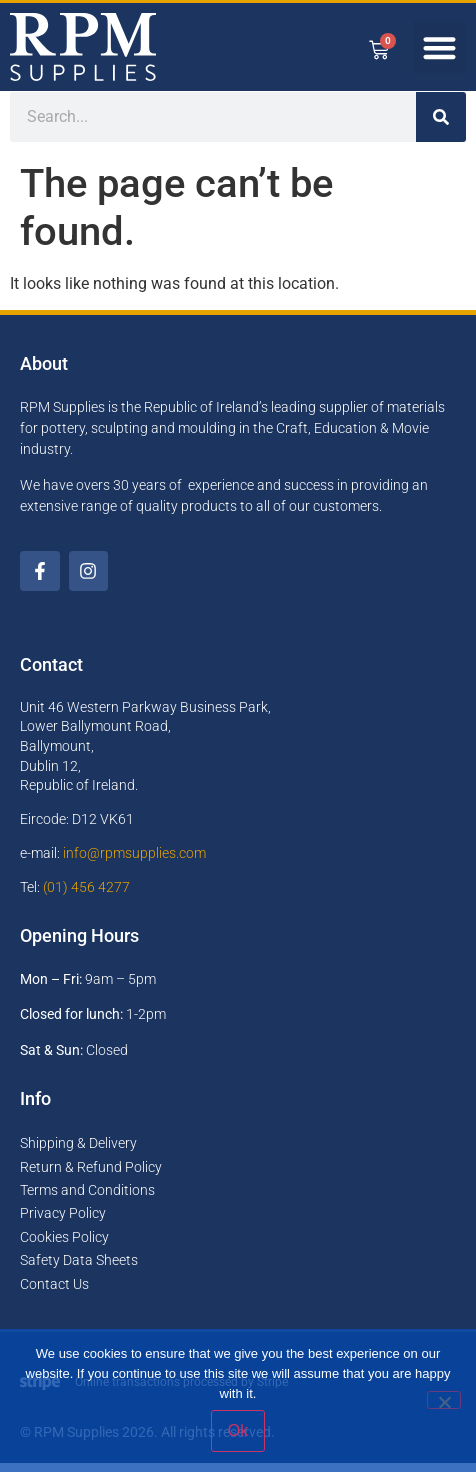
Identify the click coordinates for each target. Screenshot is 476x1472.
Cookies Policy (64, 1246)
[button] (439, 47)
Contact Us (54, 1293)
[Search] (441, 126)
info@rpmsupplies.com (134, 862)
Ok (238, 1430)
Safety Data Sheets (79, 1269)
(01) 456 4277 (86, 896)
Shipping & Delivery (78, 1152)
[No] (444, 1400)
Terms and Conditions (87, 1199)
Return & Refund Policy (91, 1176)
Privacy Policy (63, 1223)
